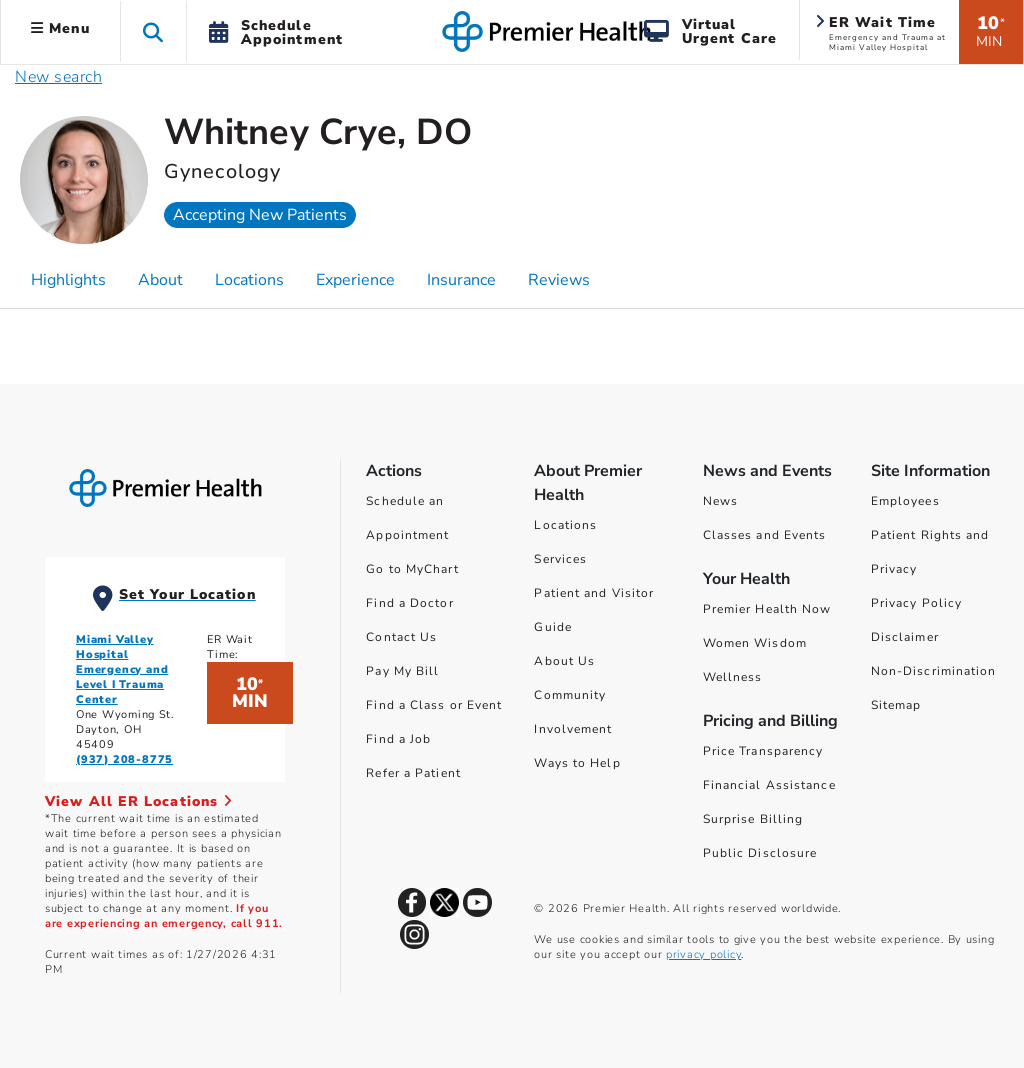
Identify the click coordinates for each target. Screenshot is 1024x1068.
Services (560, 559)
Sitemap (896, 705)
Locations (565, 525)
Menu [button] (60, 28)
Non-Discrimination (934, 671)
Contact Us (401, 637)
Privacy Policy (916, 603)
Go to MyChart (412, 569)
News (720, 501)
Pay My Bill (402, 671)
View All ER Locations (139, 801)
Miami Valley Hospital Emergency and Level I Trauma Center (122, 669)
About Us (564, 661)
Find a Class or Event (434, 705)
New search (58, 77)
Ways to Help (577, 763)
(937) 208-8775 (124, 759)
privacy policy (703, 954)
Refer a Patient (413, 773)
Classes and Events (765, 535)
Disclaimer (905, 637)
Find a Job (398, 739)
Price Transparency (763, 751)
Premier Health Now (767, 609)
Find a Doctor (409, 603)
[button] (153, 31)
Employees (905, 501)
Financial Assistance (769, 785)
